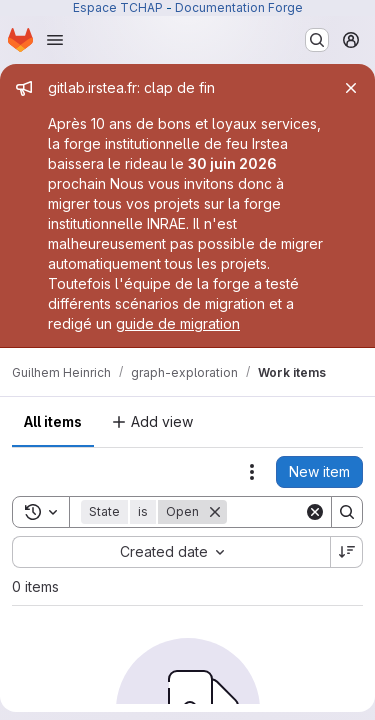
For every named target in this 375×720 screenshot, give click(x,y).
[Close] (351, 88)
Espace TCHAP (118, 7)
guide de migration (178, 323)
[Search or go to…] (317, 40)
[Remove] (215, 512)
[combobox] (171, 552)
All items (53, 421)
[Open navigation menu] (55, 40)
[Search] (347, 512)
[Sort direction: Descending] (347, 552)
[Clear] (315, 512)
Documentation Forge (239, 7)
